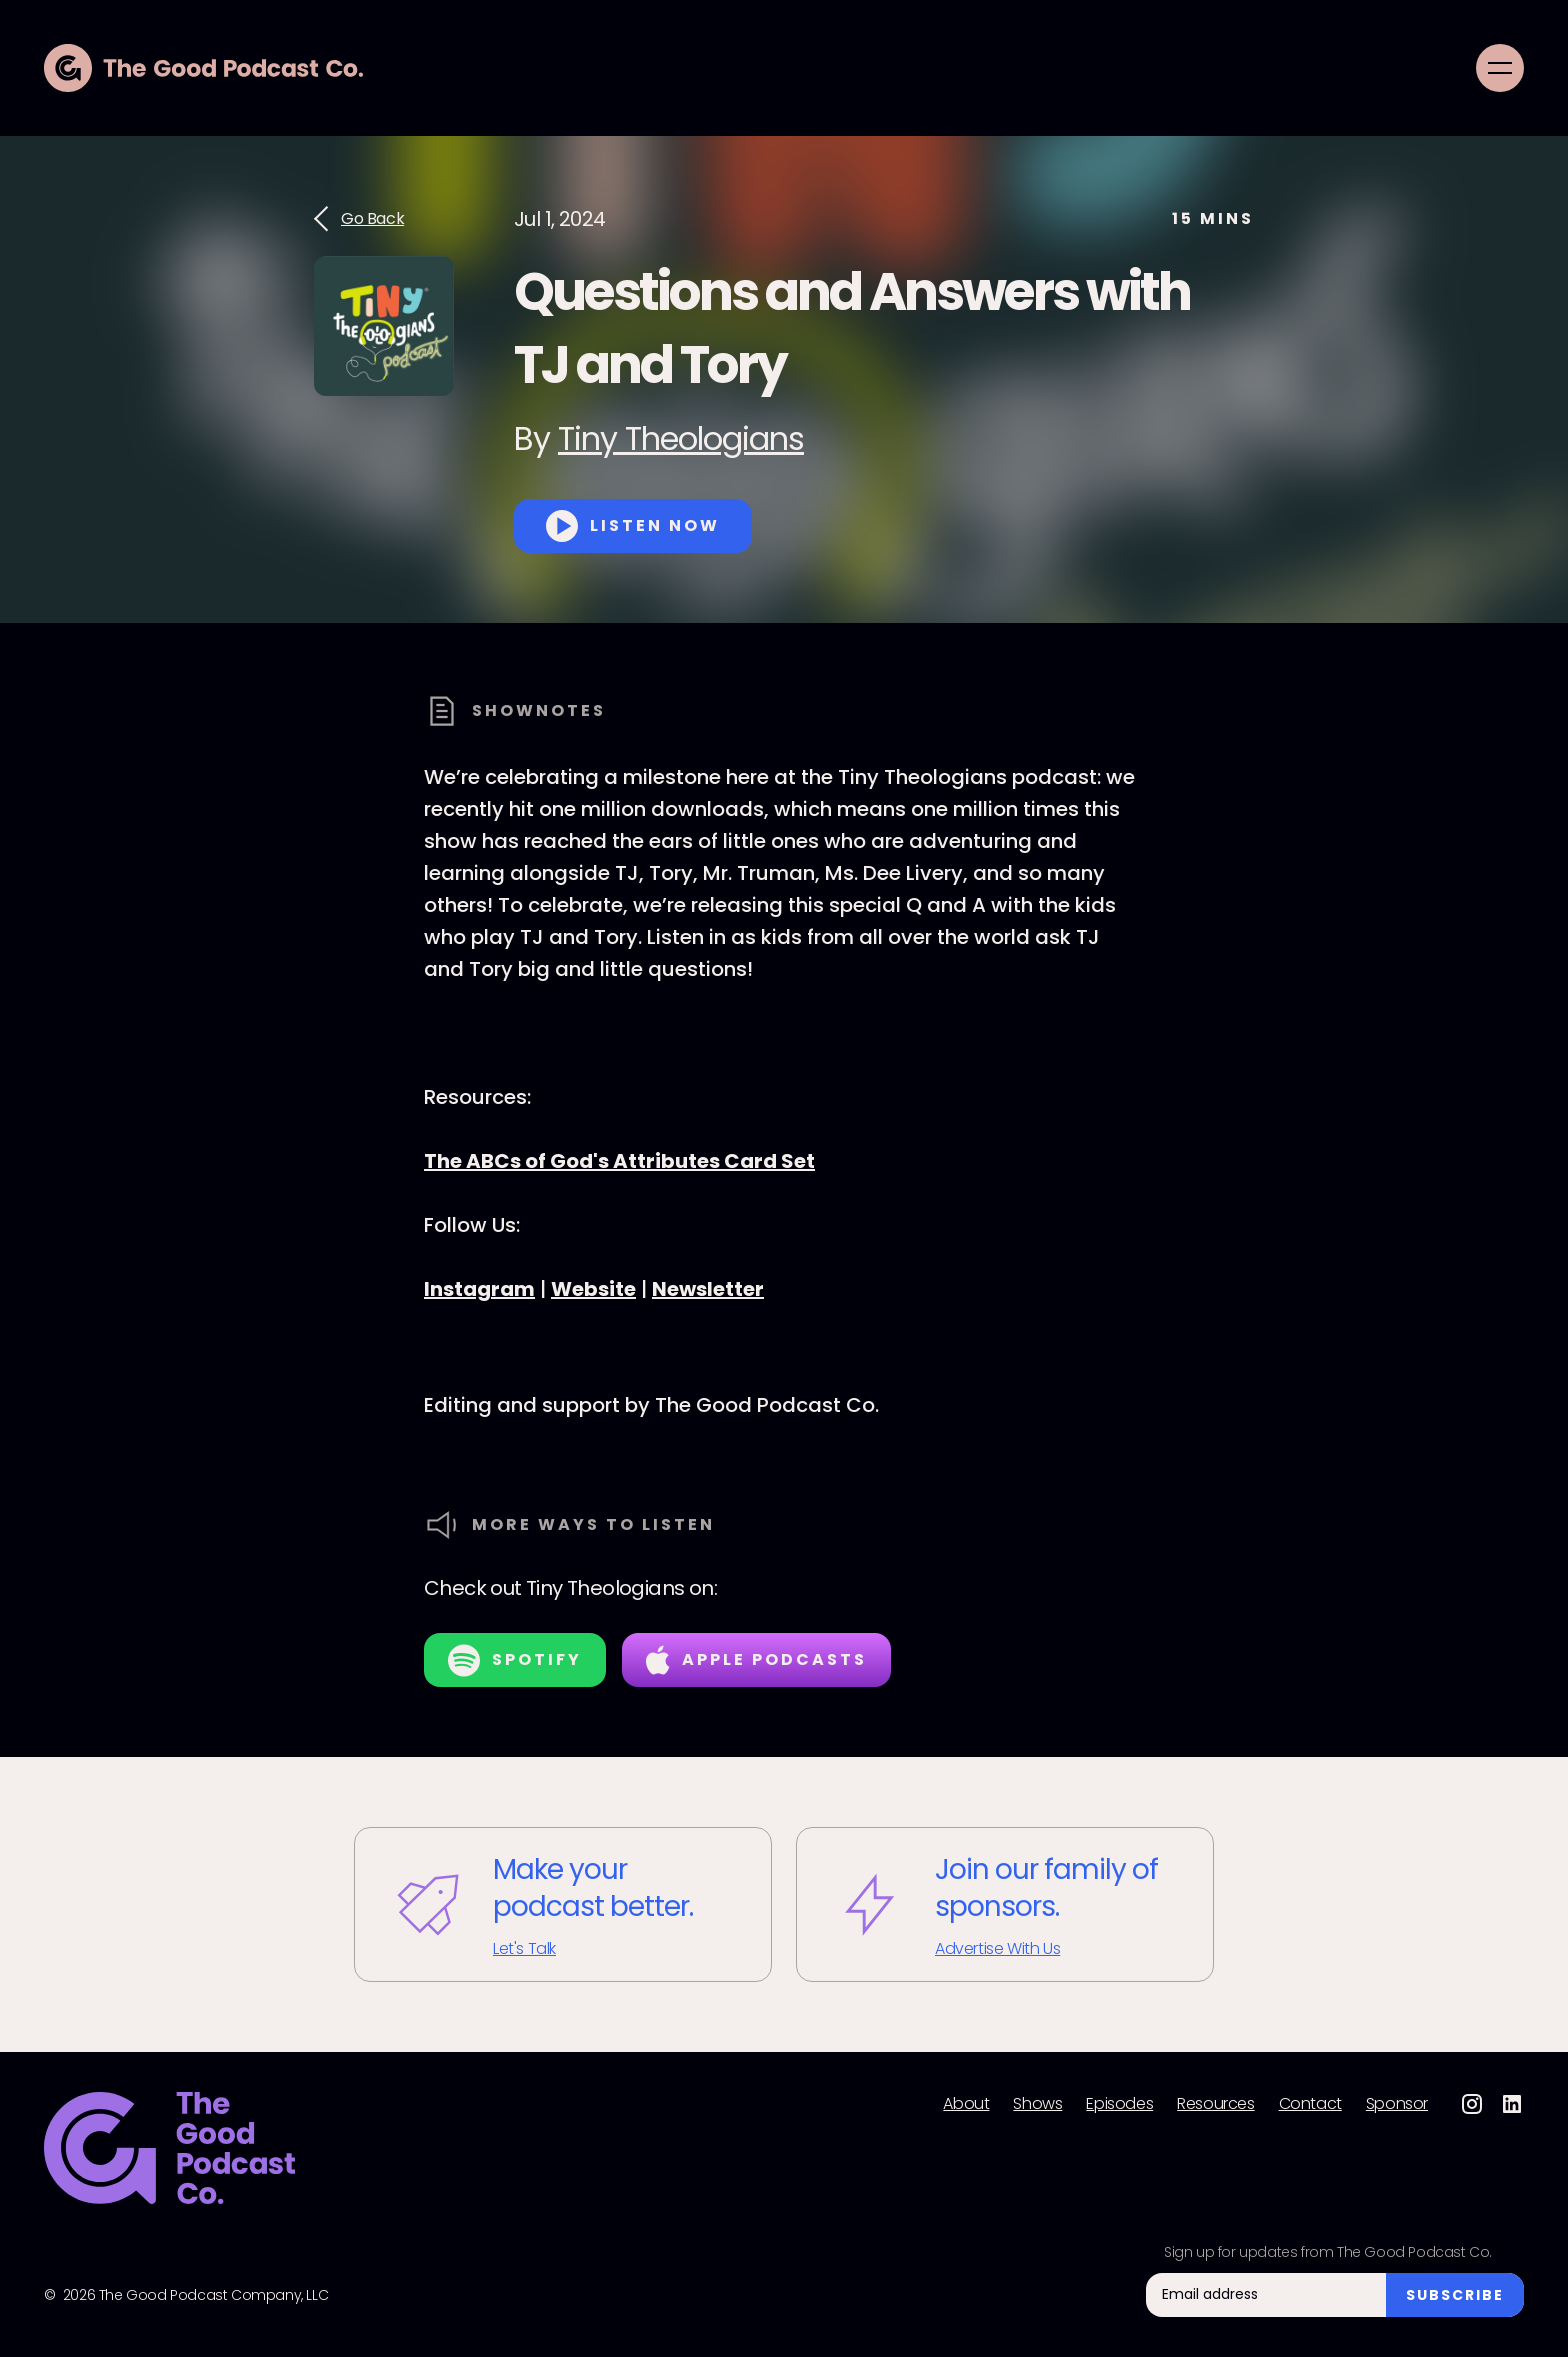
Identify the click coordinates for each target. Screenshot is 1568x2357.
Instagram (479, 1289)
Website (593, 1289)
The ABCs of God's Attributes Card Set (619, 1161)
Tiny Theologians (681, 438)
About (966, 2104)
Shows (1037, 2104)
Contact (1310, 2104)
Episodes (1119, 2104)
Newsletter (708, 1289)
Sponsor (1397, 2104)
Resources (1215, 2104)
